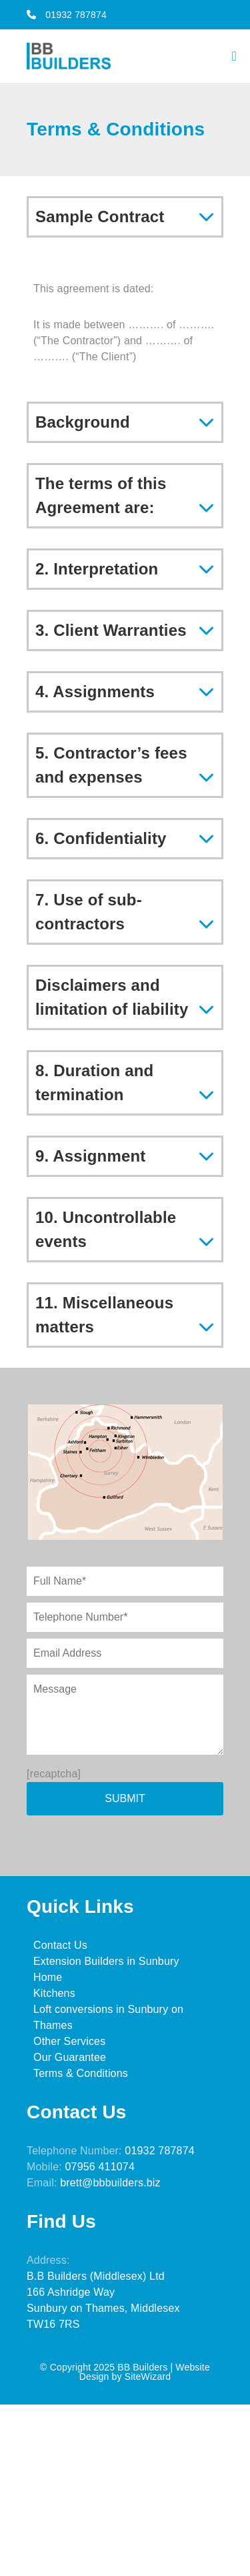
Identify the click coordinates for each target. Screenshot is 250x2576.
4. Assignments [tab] (95, 692)
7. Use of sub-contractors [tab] (88, 912)
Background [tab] (82, 422)
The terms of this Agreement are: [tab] (100, 495)
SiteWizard (148, 2376)
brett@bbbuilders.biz (110, 2182)
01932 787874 (67, 14)
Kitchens (54, 1993)
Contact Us (60, 1945)
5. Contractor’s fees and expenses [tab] (111, 765)
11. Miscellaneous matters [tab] (104, 1315)
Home (47, 1977)
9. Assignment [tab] (90, 1156)
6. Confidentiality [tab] (101, 838)
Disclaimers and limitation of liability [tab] (111, 997)
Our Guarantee (69, 2057)
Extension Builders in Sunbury (106, 1961)
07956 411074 (100, 2166)
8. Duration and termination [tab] (94, 1082)
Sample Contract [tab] (99, 216)
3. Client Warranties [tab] (111, 630)
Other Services (69, 2041)
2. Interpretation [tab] (96, 569)
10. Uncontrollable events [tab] (105, 1229)
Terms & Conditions (80, 2073)
